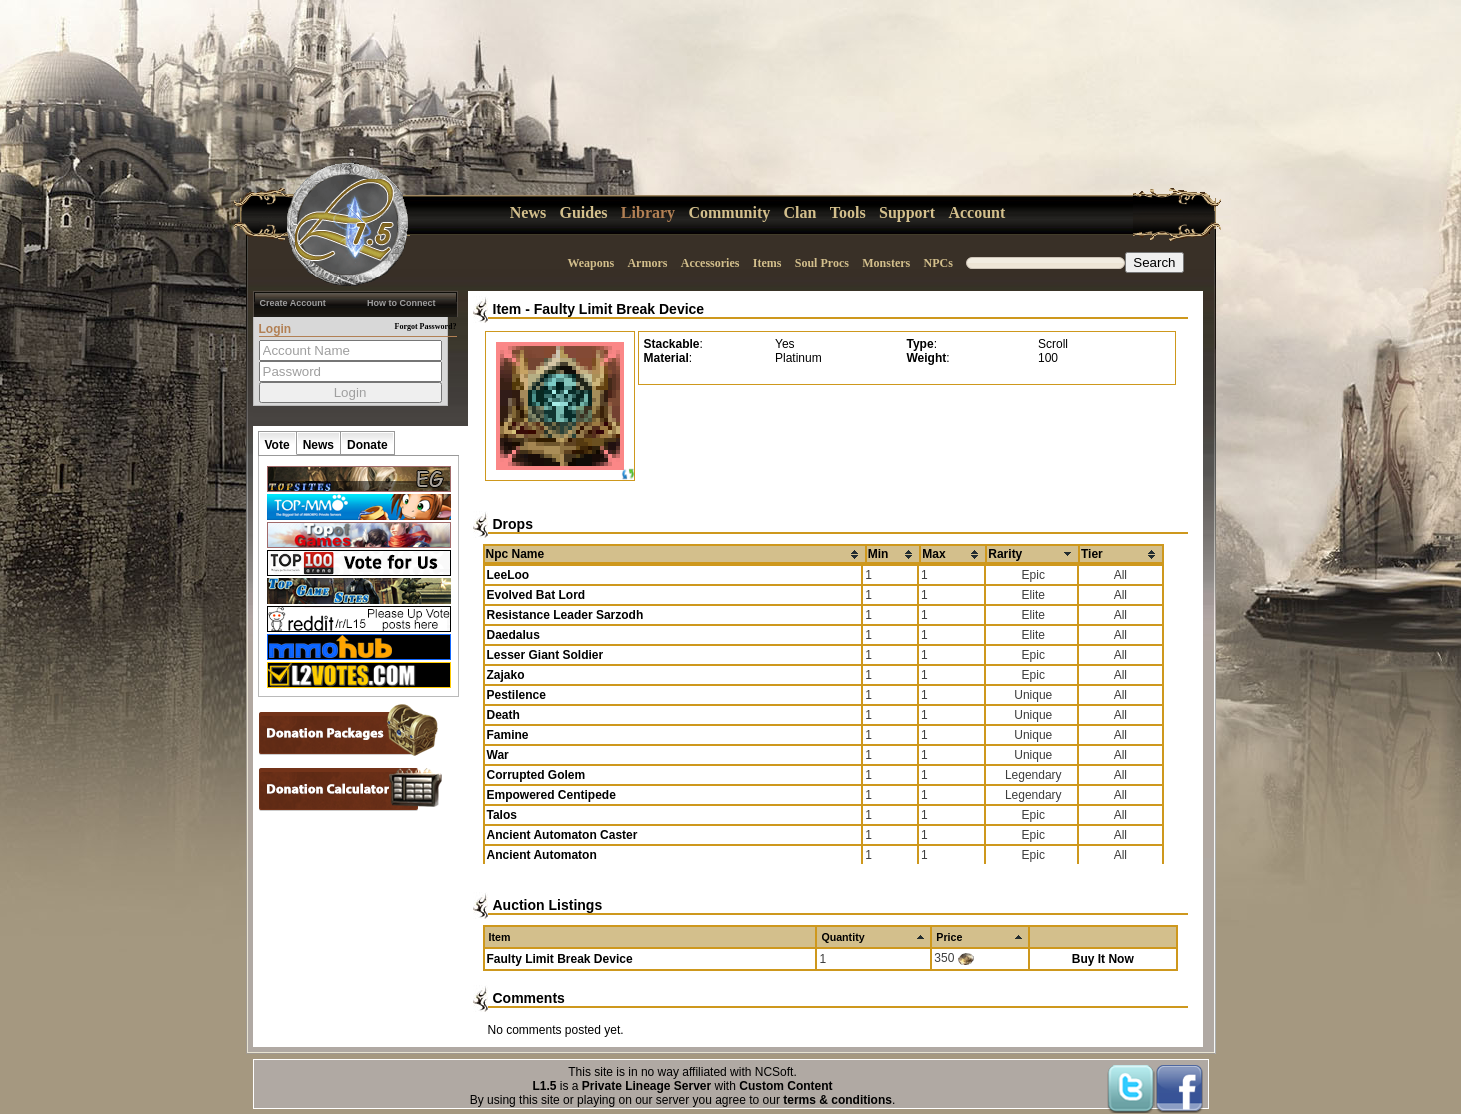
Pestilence (516, 695)
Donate (367, 445)
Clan (800, 212)
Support (907, 212)
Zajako (506, 675)
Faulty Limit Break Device (619, 309)
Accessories (710, 263)
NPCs (938, 263)
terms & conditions (837, 1100)
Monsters (886, 263)
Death (503, 715)
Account (976, 212)
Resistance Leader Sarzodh (565, 615)
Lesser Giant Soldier (545, 655)
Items (767, 263)
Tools (848, 212)
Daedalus (513, 635)
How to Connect (401, 303)
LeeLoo (508, 575)
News (528, 212)
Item (507, 309)
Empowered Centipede (551, 795)
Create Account (293, 303)
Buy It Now (1103, 959)
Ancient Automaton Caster (562, 835)
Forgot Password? (426, 326)
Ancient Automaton (542, 855)
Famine (508, 735)
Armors (647, 263)
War (498, 755)
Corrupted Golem (536, 775)
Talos (502, 815)
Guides (584, 212)
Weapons (590, 263)
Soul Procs (822, 263)
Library (648, 212)
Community (729, 212)
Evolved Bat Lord (536, 595)
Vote (277, 445)
